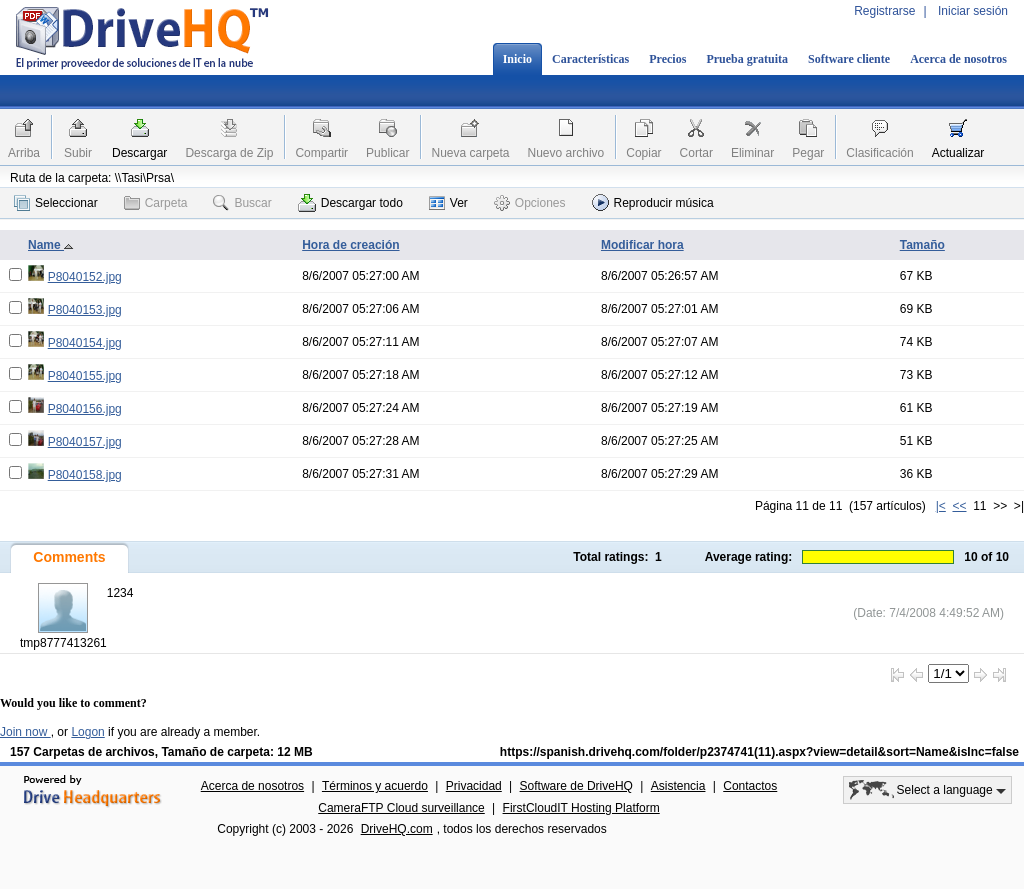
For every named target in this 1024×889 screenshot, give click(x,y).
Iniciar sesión (973, 11)
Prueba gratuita (747, 59)
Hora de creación (350, 245)
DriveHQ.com (397, 829)
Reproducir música (653, 202)
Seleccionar (56, 203)
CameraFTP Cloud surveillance (401, 808)
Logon (87, 732)
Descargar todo (350, 203)
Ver (448, 203)
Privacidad (474, 786)
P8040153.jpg (85, 310)
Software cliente (849, 59)
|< (941, 506)
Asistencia (678, 786)
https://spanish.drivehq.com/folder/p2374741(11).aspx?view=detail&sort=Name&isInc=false (759, 752)
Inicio (517, 59)
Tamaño (922, 245)
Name (51, 245)
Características (590, 59)
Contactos (750, 786)
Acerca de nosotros (958, 59)
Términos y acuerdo (375, 786)
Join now (25, 732)
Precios (667, 59)
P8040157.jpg (85, 442)
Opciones (530, 203)
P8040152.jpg (85, 277)
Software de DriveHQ (576, 786)
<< (959, 506)
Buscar (242, 203)
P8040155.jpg (85, 376)
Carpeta (156, 203)
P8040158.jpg (85, 475)
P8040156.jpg (85, 409)
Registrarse (884, 11)
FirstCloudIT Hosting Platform (581, 808)
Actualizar (958, 153)
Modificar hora (642, 245)
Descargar (139, 153)
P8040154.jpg (85, 343)
